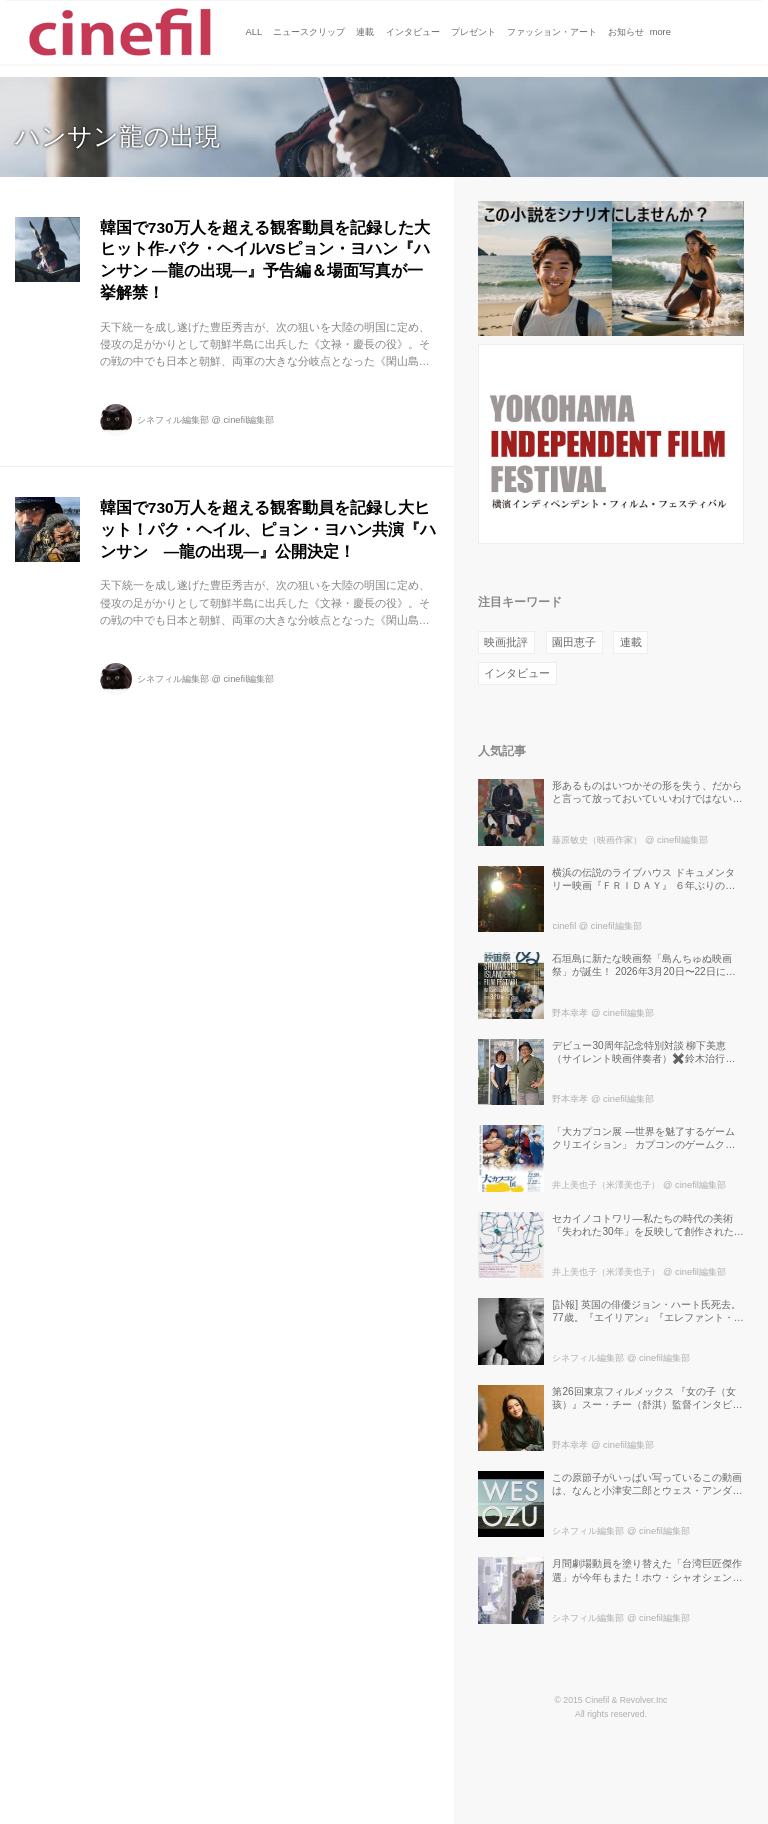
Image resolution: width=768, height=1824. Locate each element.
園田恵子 (574, 642)
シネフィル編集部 (173, 420)
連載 (631, 642)
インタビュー (517, 673)
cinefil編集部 (248, 420)
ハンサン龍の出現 (117, 136)
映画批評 (506, 642)
